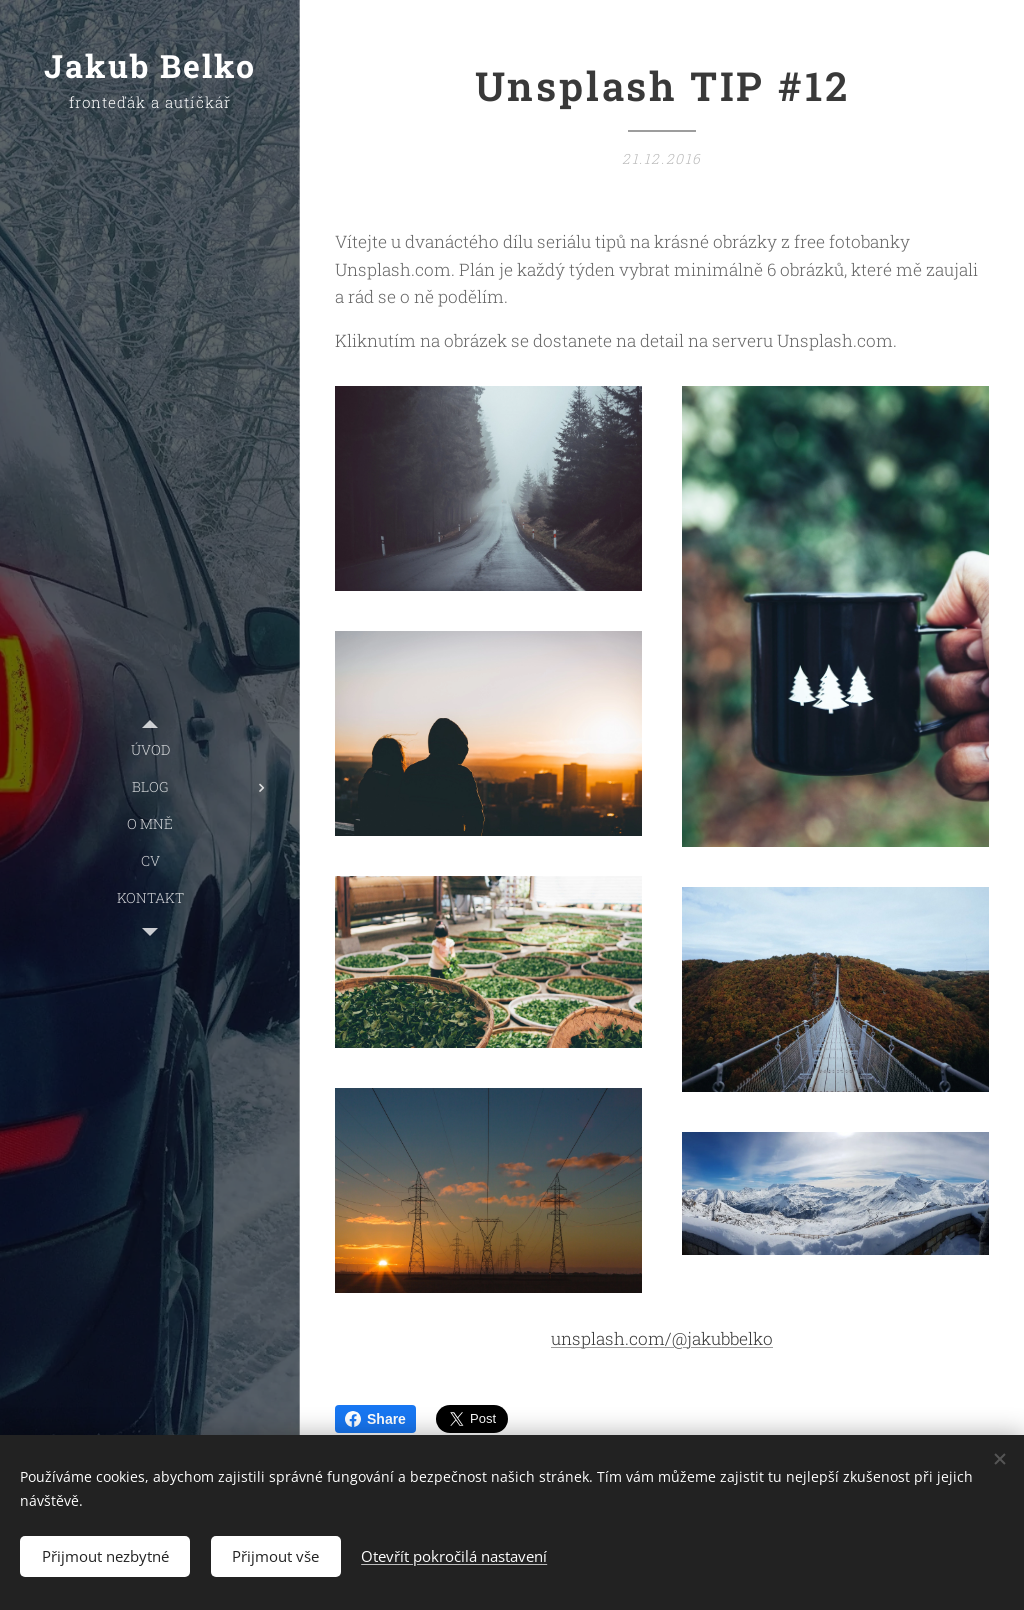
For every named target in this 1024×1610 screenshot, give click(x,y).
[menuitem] (150, 749)
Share (375, 1419)
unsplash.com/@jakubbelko (662, 1338)
